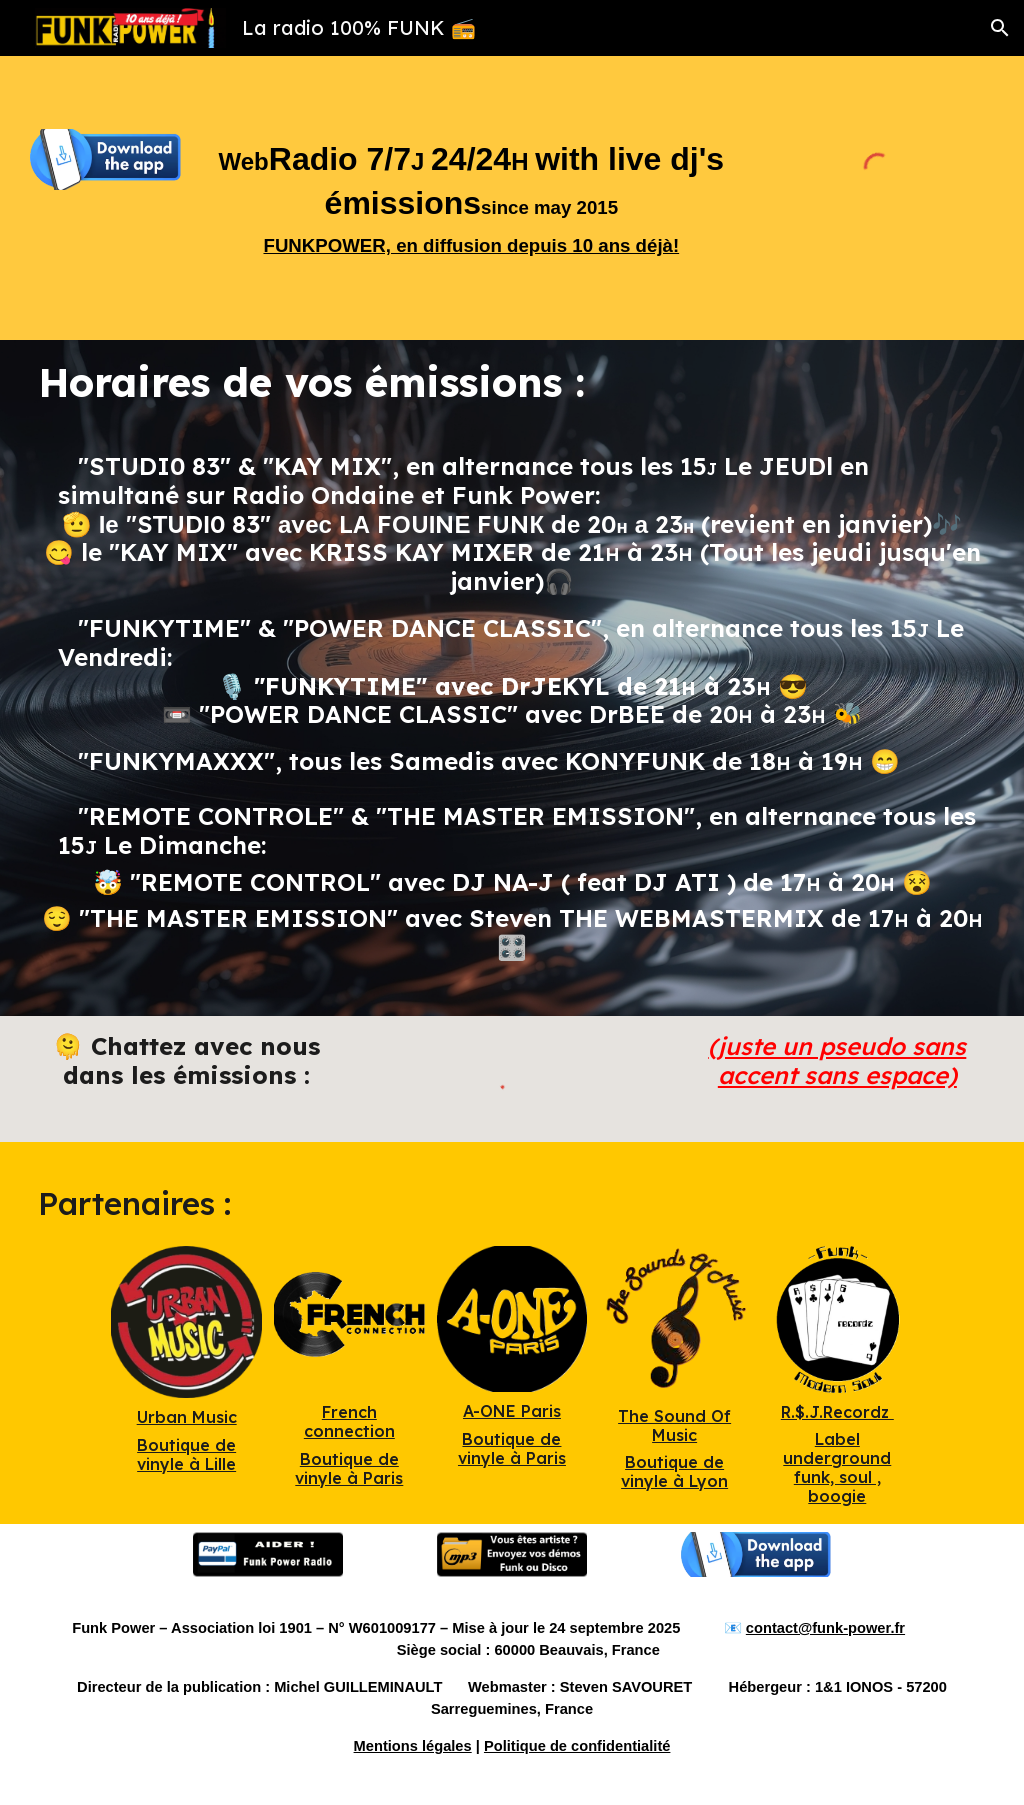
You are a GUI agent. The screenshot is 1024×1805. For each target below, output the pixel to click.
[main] (471, 198)
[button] (1000, 28)
